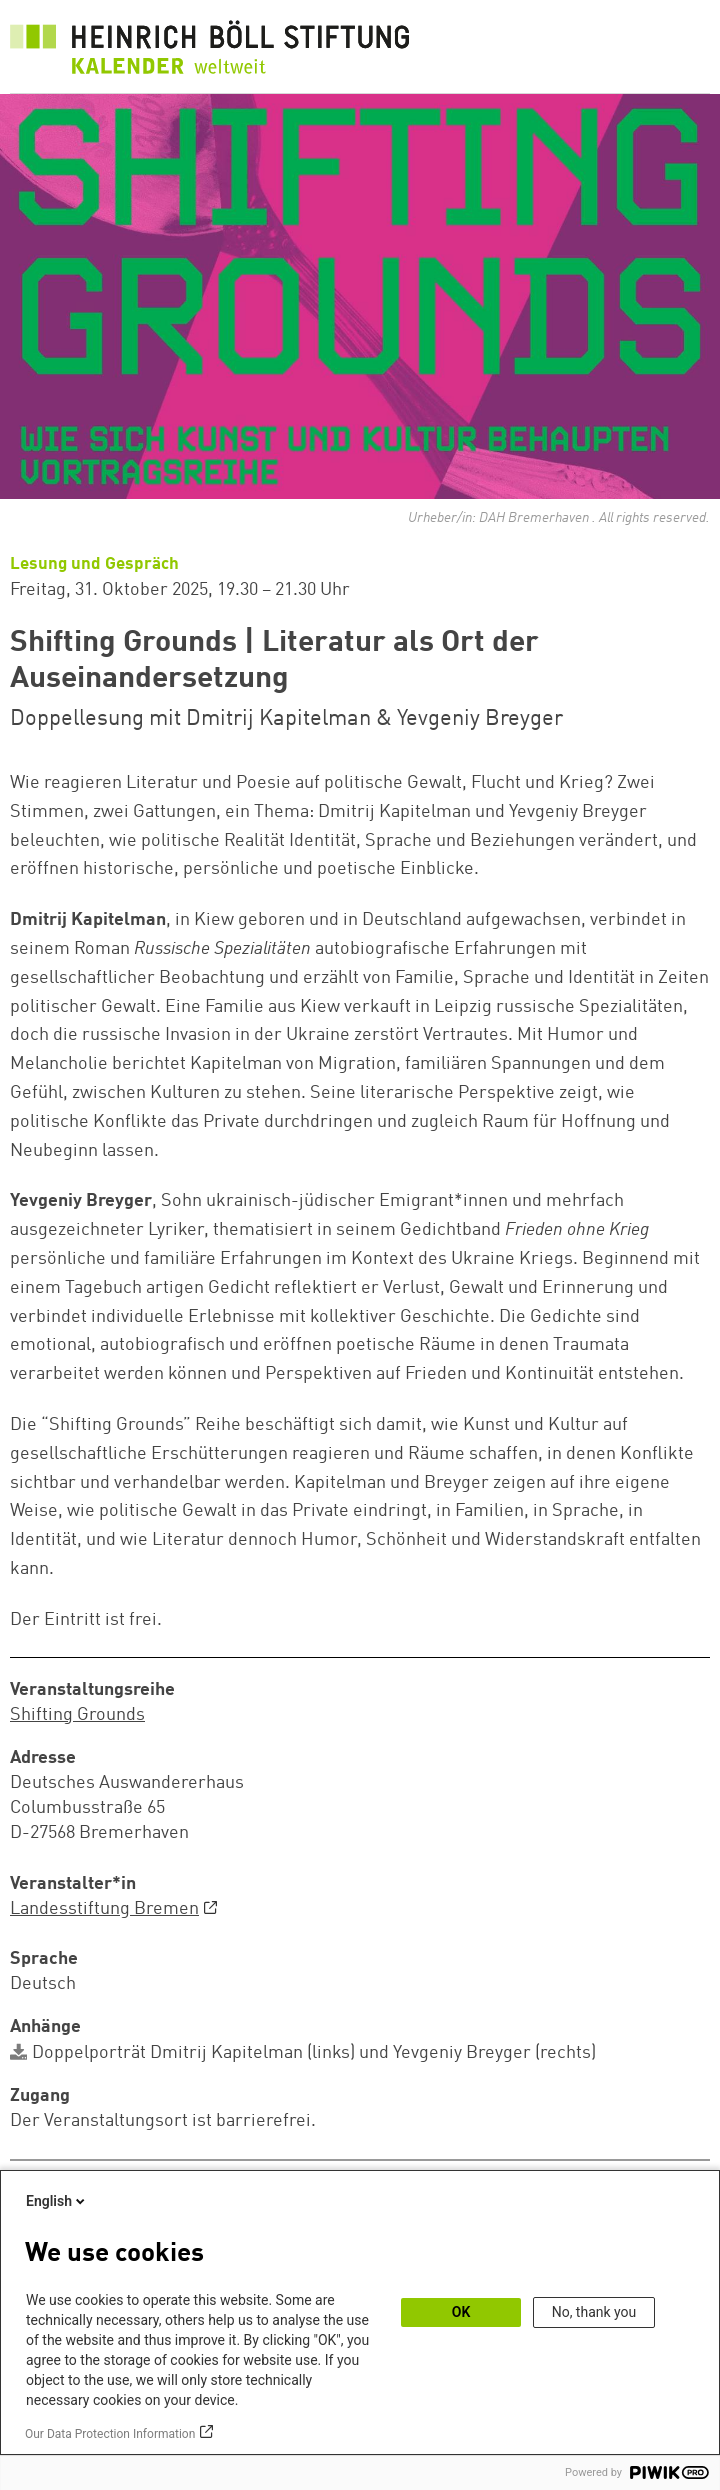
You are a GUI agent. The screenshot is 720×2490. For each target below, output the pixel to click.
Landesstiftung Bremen (104, 1909)
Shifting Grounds (77, 1715)
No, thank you (594, 2312)
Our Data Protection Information (110, 2434)
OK (461, 2312)
